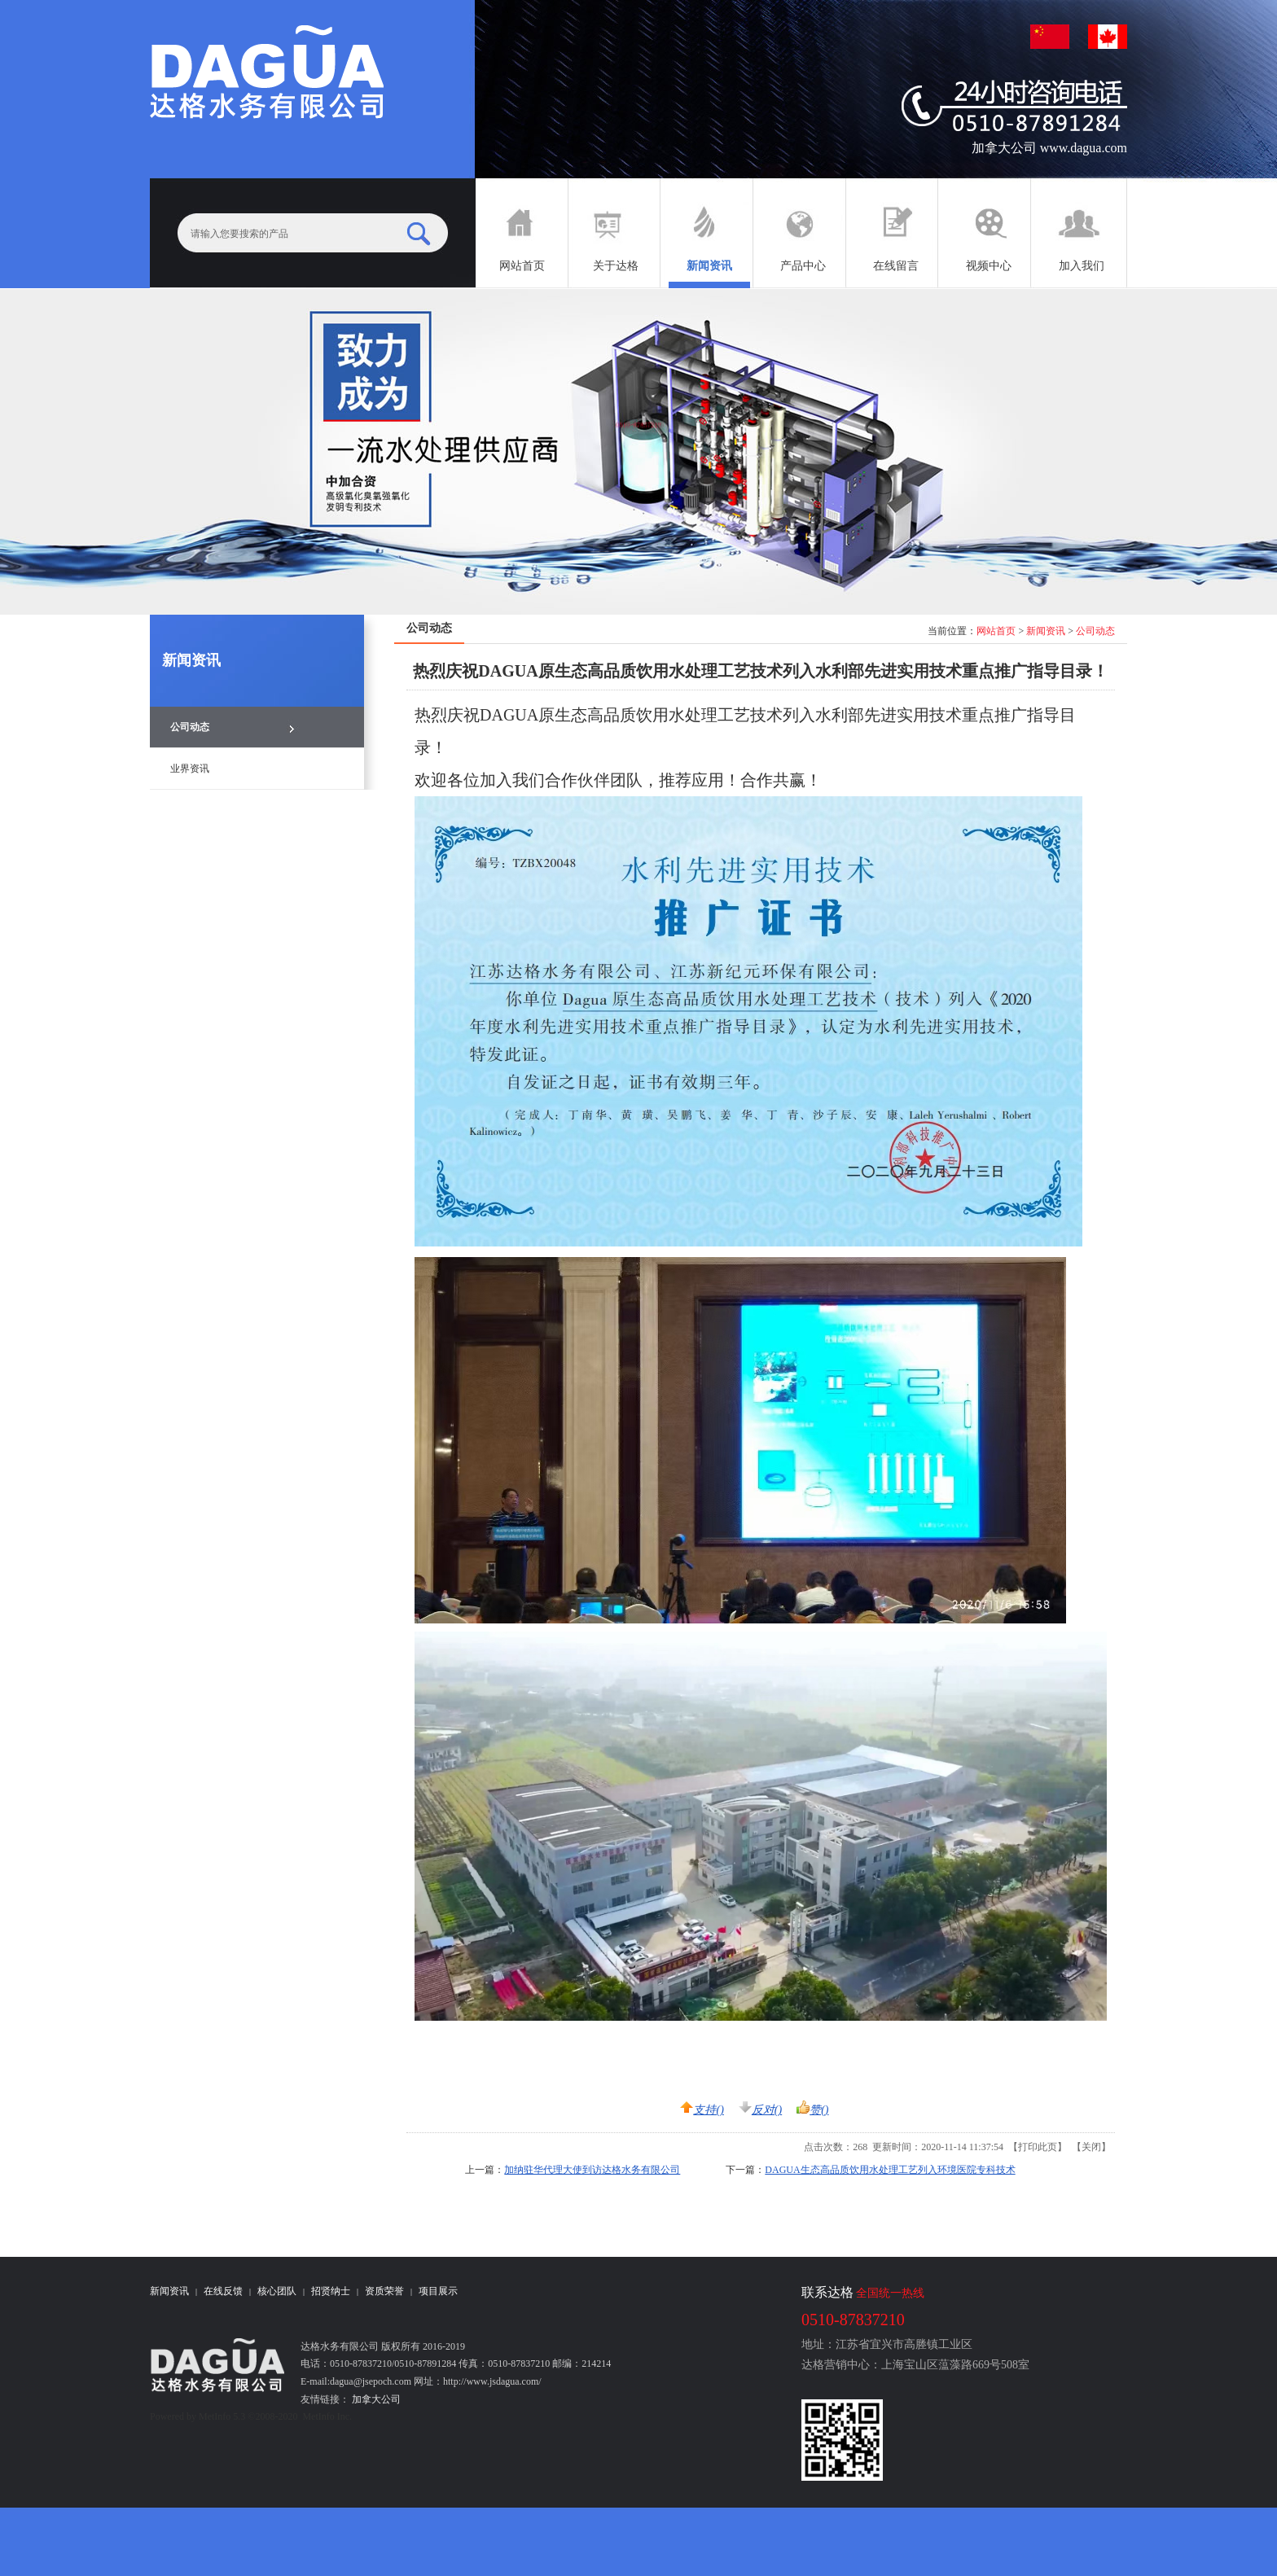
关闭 (1091, 2147)
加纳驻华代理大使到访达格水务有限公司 (592, 2169)
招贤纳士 (330, 2291)
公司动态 (1095, 631)
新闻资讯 (1045, 631)
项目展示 (438, 2291)
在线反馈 (223, 2291)
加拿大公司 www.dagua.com (1049, 148)
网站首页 (996, 631)
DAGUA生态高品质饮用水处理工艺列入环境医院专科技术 (890, 2169)
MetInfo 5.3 (222, 2416)
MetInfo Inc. (327, 2416)
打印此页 (1037, 2147)
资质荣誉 (384, 2291)
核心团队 (276, 2291)
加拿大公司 (375, 2399)
